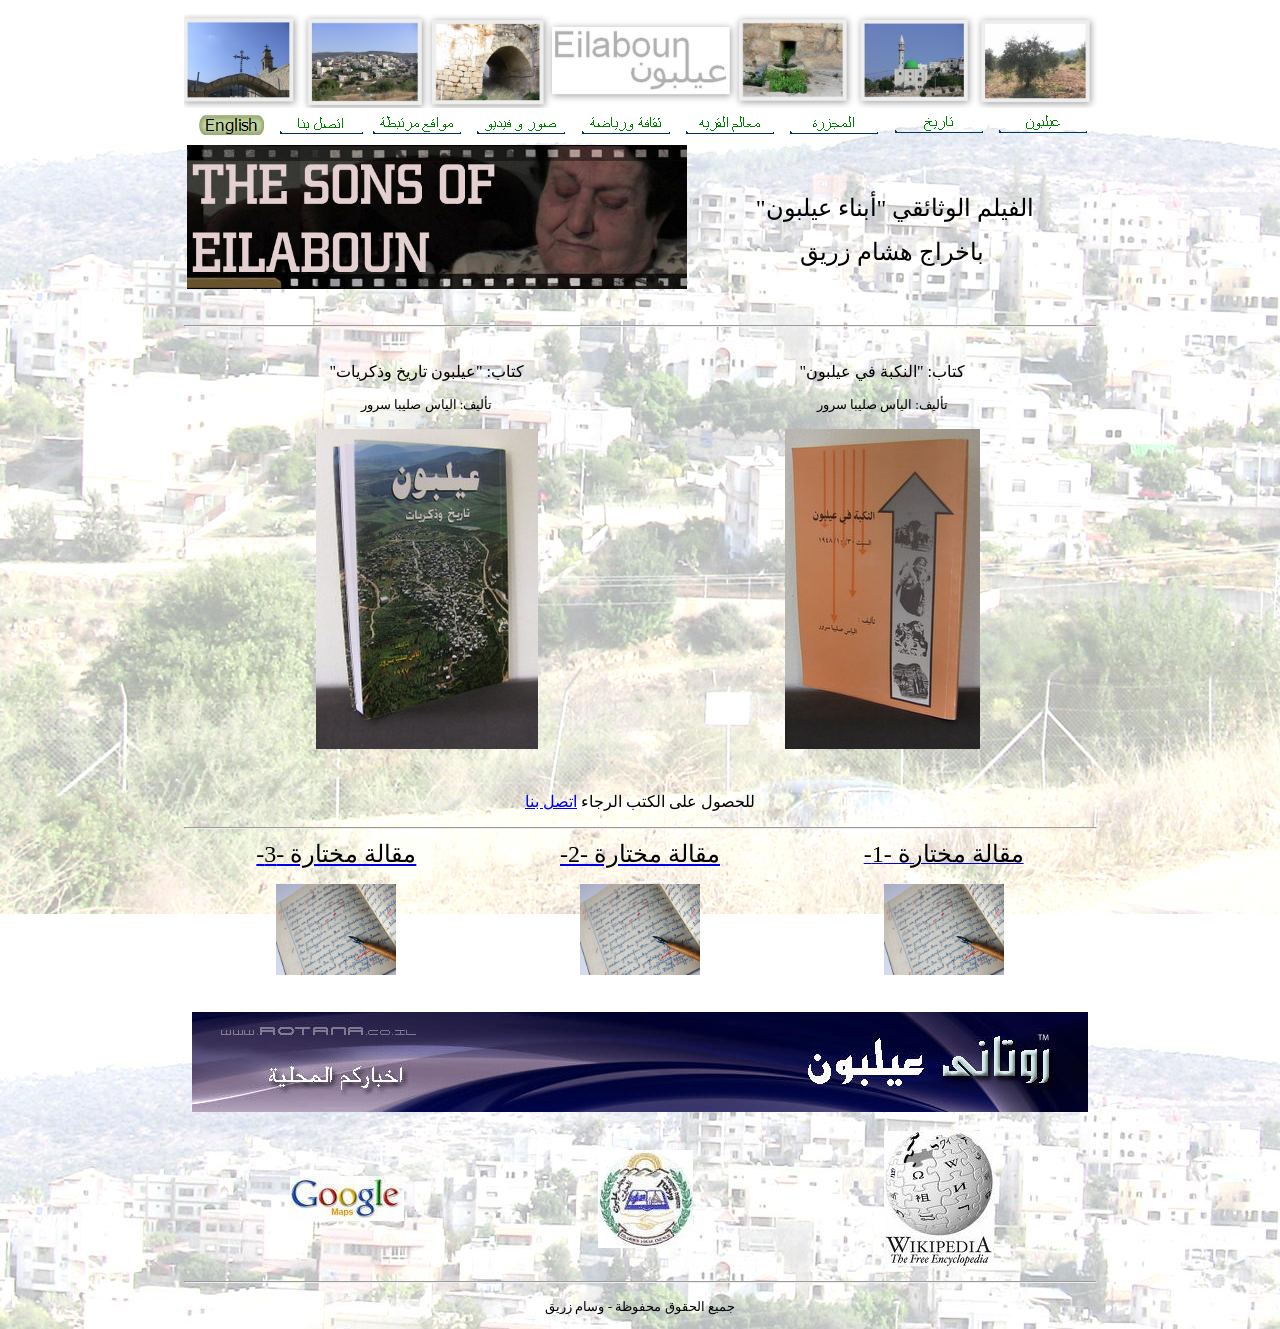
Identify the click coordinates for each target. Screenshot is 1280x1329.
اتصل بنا (551, 801)
